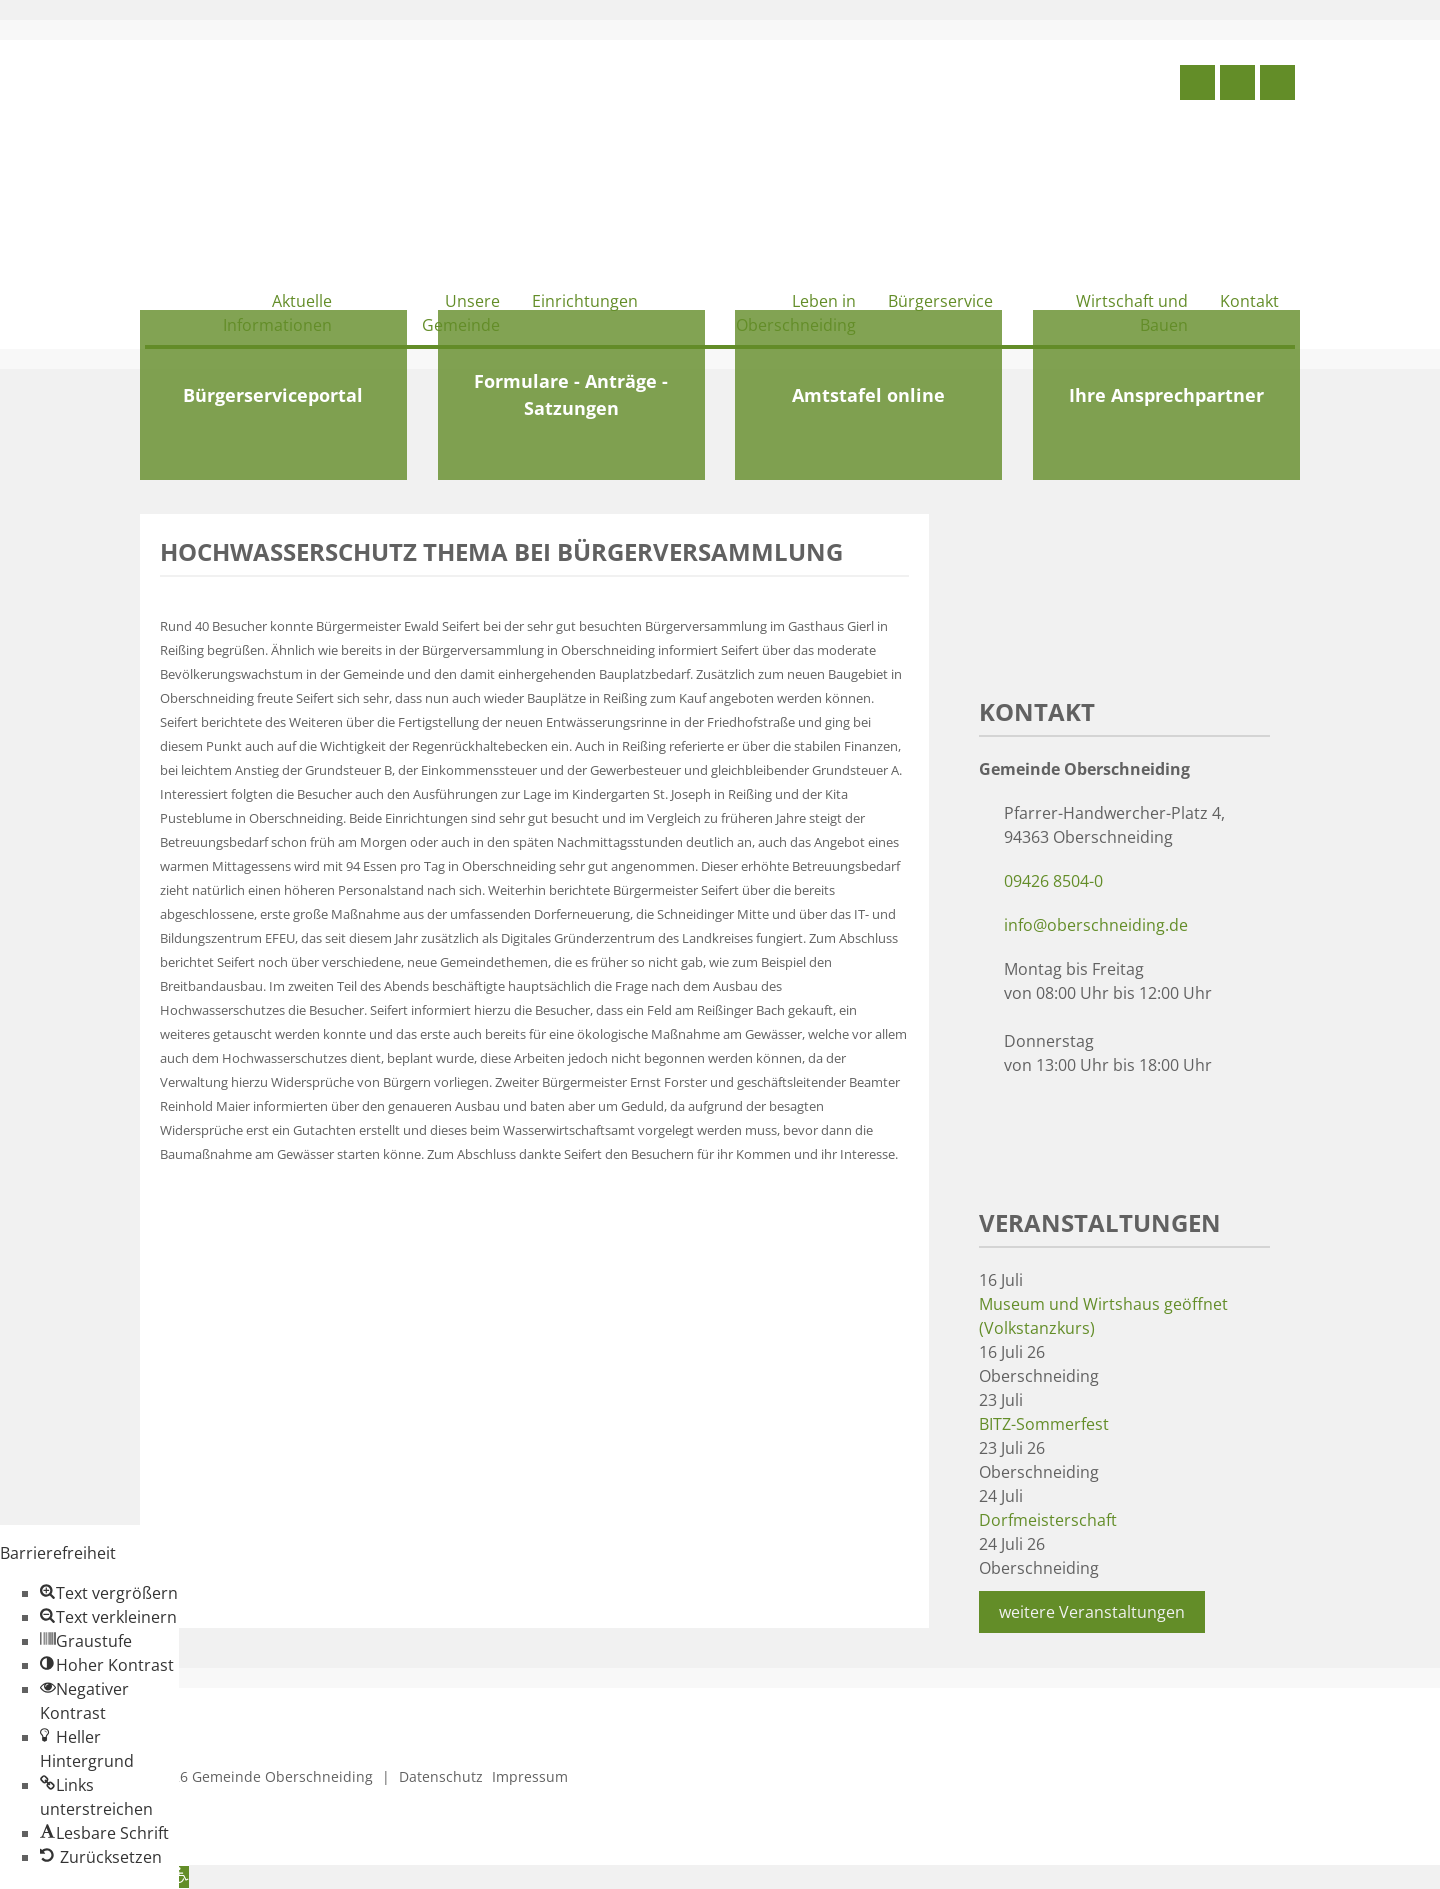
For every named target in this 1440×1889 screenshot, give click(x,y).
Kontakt (1249, 301)
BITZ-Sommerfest (1044, 1424)
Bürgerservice (940, 301)
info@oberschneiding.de (1096, 925)
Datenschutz (441, 1776)
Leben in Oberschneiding (796, 313)
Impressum (530, 1776)
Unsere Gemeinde (461, 313)
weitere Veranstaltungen (1092, 1612)
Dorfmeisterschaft (1048, 1520)
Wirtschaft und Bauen (1132, 313)
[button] (109, 1593)
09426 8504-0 (1053, 881)
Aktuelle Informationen (277, 313)
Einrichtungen (585, 301)
